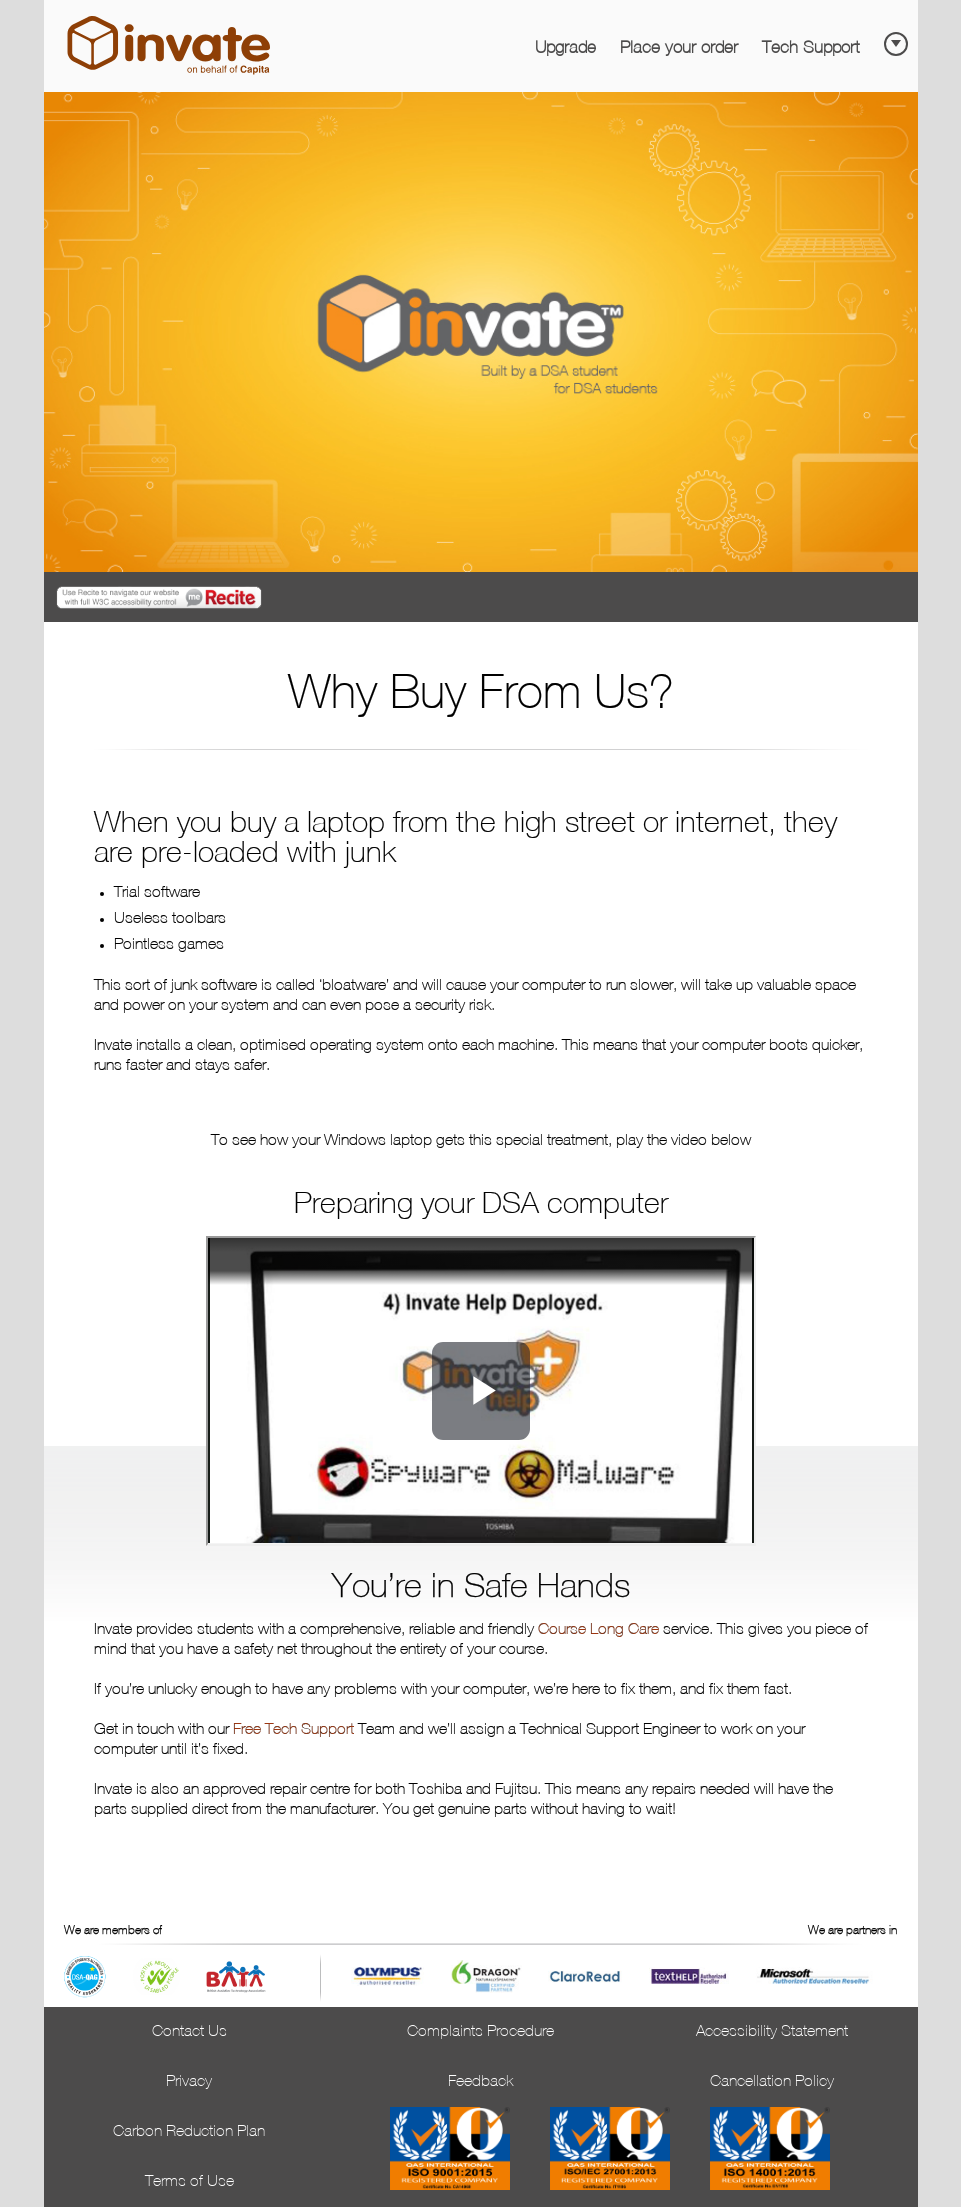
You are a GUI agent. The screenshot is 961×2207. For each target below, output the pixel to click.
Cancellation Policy (772, 2082)
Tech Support (810, 48)
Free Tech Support (293, 1730)
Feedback (480, 2082)
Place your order (679, 48)
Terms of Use (189, 2182)
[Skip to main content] (898, 38)
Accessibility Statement (772, 2032)
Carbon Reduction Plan (189, 2132)
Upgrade (565, 48)
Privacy (189, 2082)
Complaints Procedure (480, 2032)
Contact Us (189, 2032)
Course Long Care (598, 1630)
